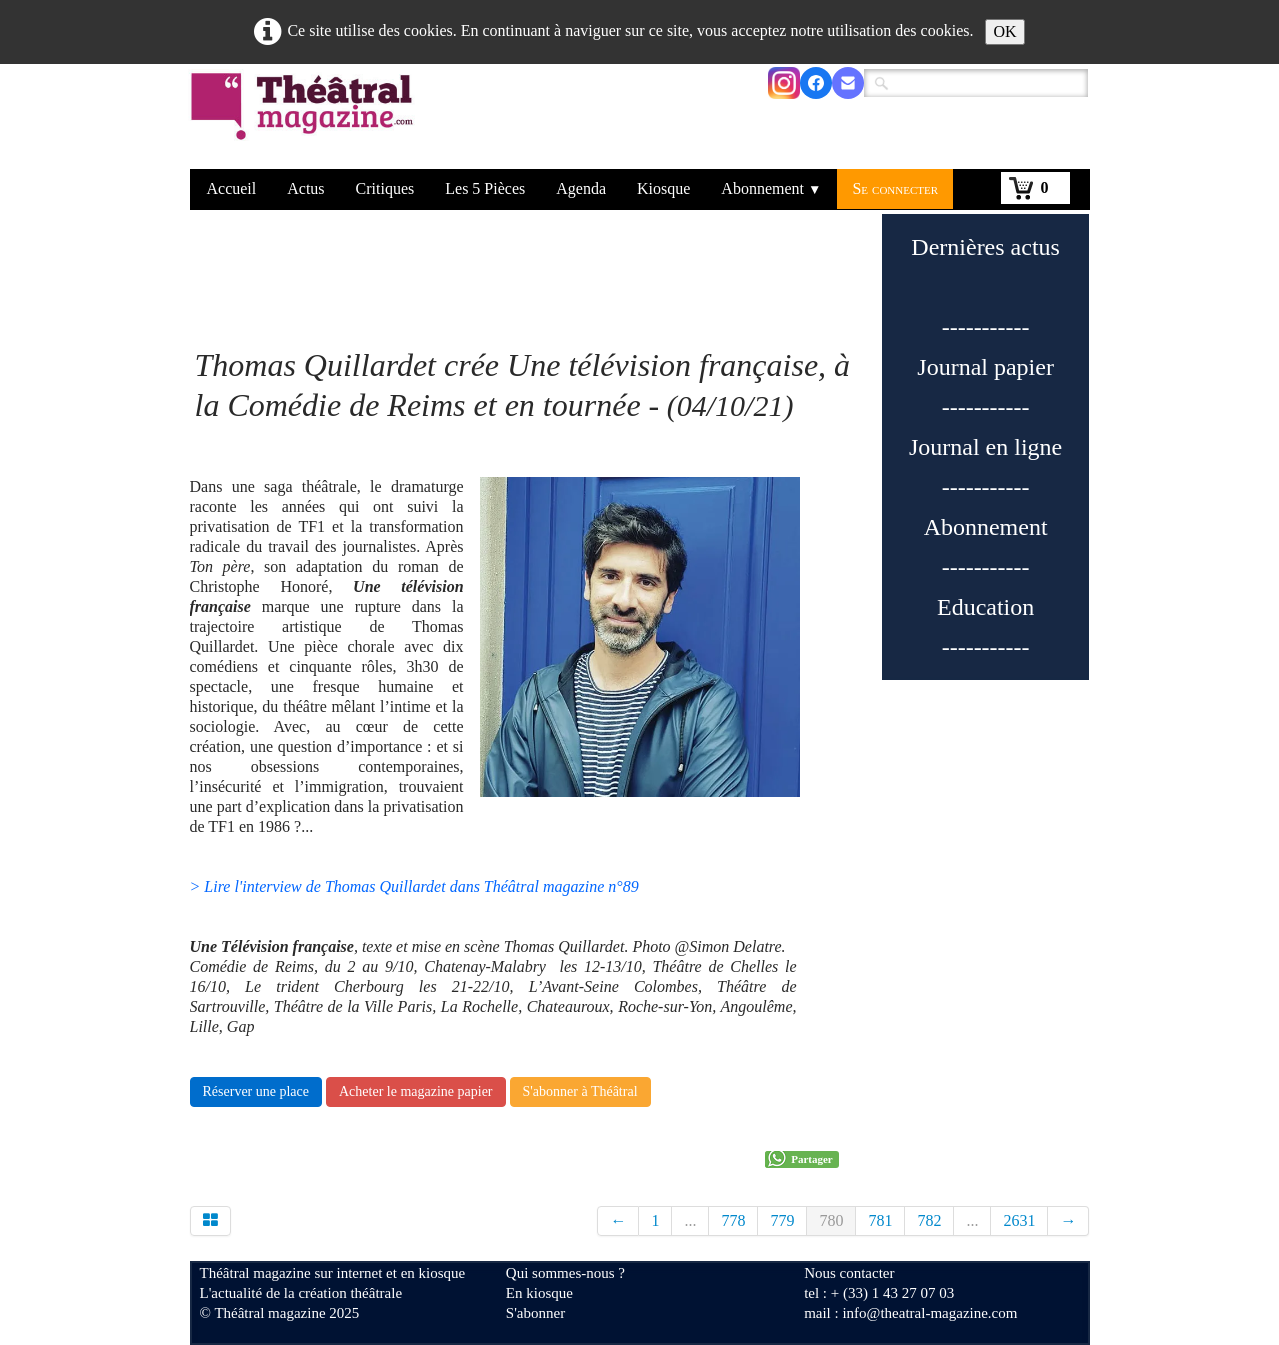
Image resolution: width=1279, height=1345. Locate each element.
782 (929, 1220)
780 (831, 1220)
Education (985, 607)
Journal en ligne (985, 447)
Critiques (385, 188)
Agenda (581, 188)
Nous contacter (849, 1273)
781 (880, 1220)
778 (733, 1220)
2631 (1019, 1220)
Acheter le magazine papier (416, 1091)
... (690, 1220)
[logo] (305, 119)
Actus (305, 188)
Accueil (232, 188)
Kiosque (663, 188)
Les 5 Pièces (485, 188)
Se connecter (895, 188)
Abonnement (771, 188)
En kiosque (539, 1293)
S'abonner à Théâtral (580, 1091)
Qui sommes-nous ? (565, 1273)
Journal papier (985, 367)
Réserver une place (256, 1091)
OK (1004, 31)
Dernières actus (985, 247)
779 (782, 1220)
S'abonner (535, 1313)
